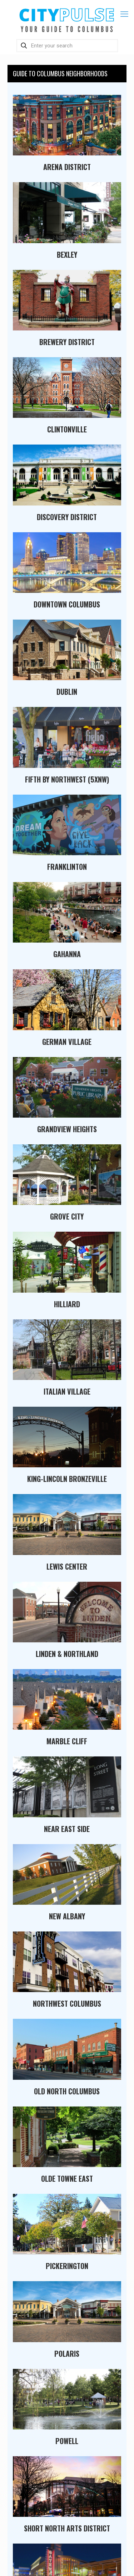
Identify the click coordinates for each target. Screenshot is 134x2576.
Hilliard (67, 1304)
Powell (66, 2441)
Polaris (66, 2353)
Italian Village (67, 1391)
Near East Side (67, 1828)
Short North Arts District (67, 2528)
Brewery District (67, 342)
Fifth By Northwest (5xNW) (67, 779)
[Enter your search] (67, 45)
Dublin (66, 691)
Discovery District (67, 517)
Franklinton (67, 866)
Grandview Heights (67, 1129)
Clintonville (67, 429)
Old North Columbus (67, 2091)
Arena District (67, 166)
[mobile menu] (124, 14)
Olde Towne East (67, 2178)
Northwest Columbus (67, 2003)
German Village (66, 1041)
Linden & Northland (67, 1653)
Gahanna (67, 954)
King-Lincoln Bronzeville (67, 1478)
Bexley (67, 254)
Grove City (67, 1216)
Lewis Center (66, 1566)
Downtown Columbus (67, 604)
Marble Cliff (66, 1741)
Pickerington (67, 2266)
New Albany (67, 1916)
